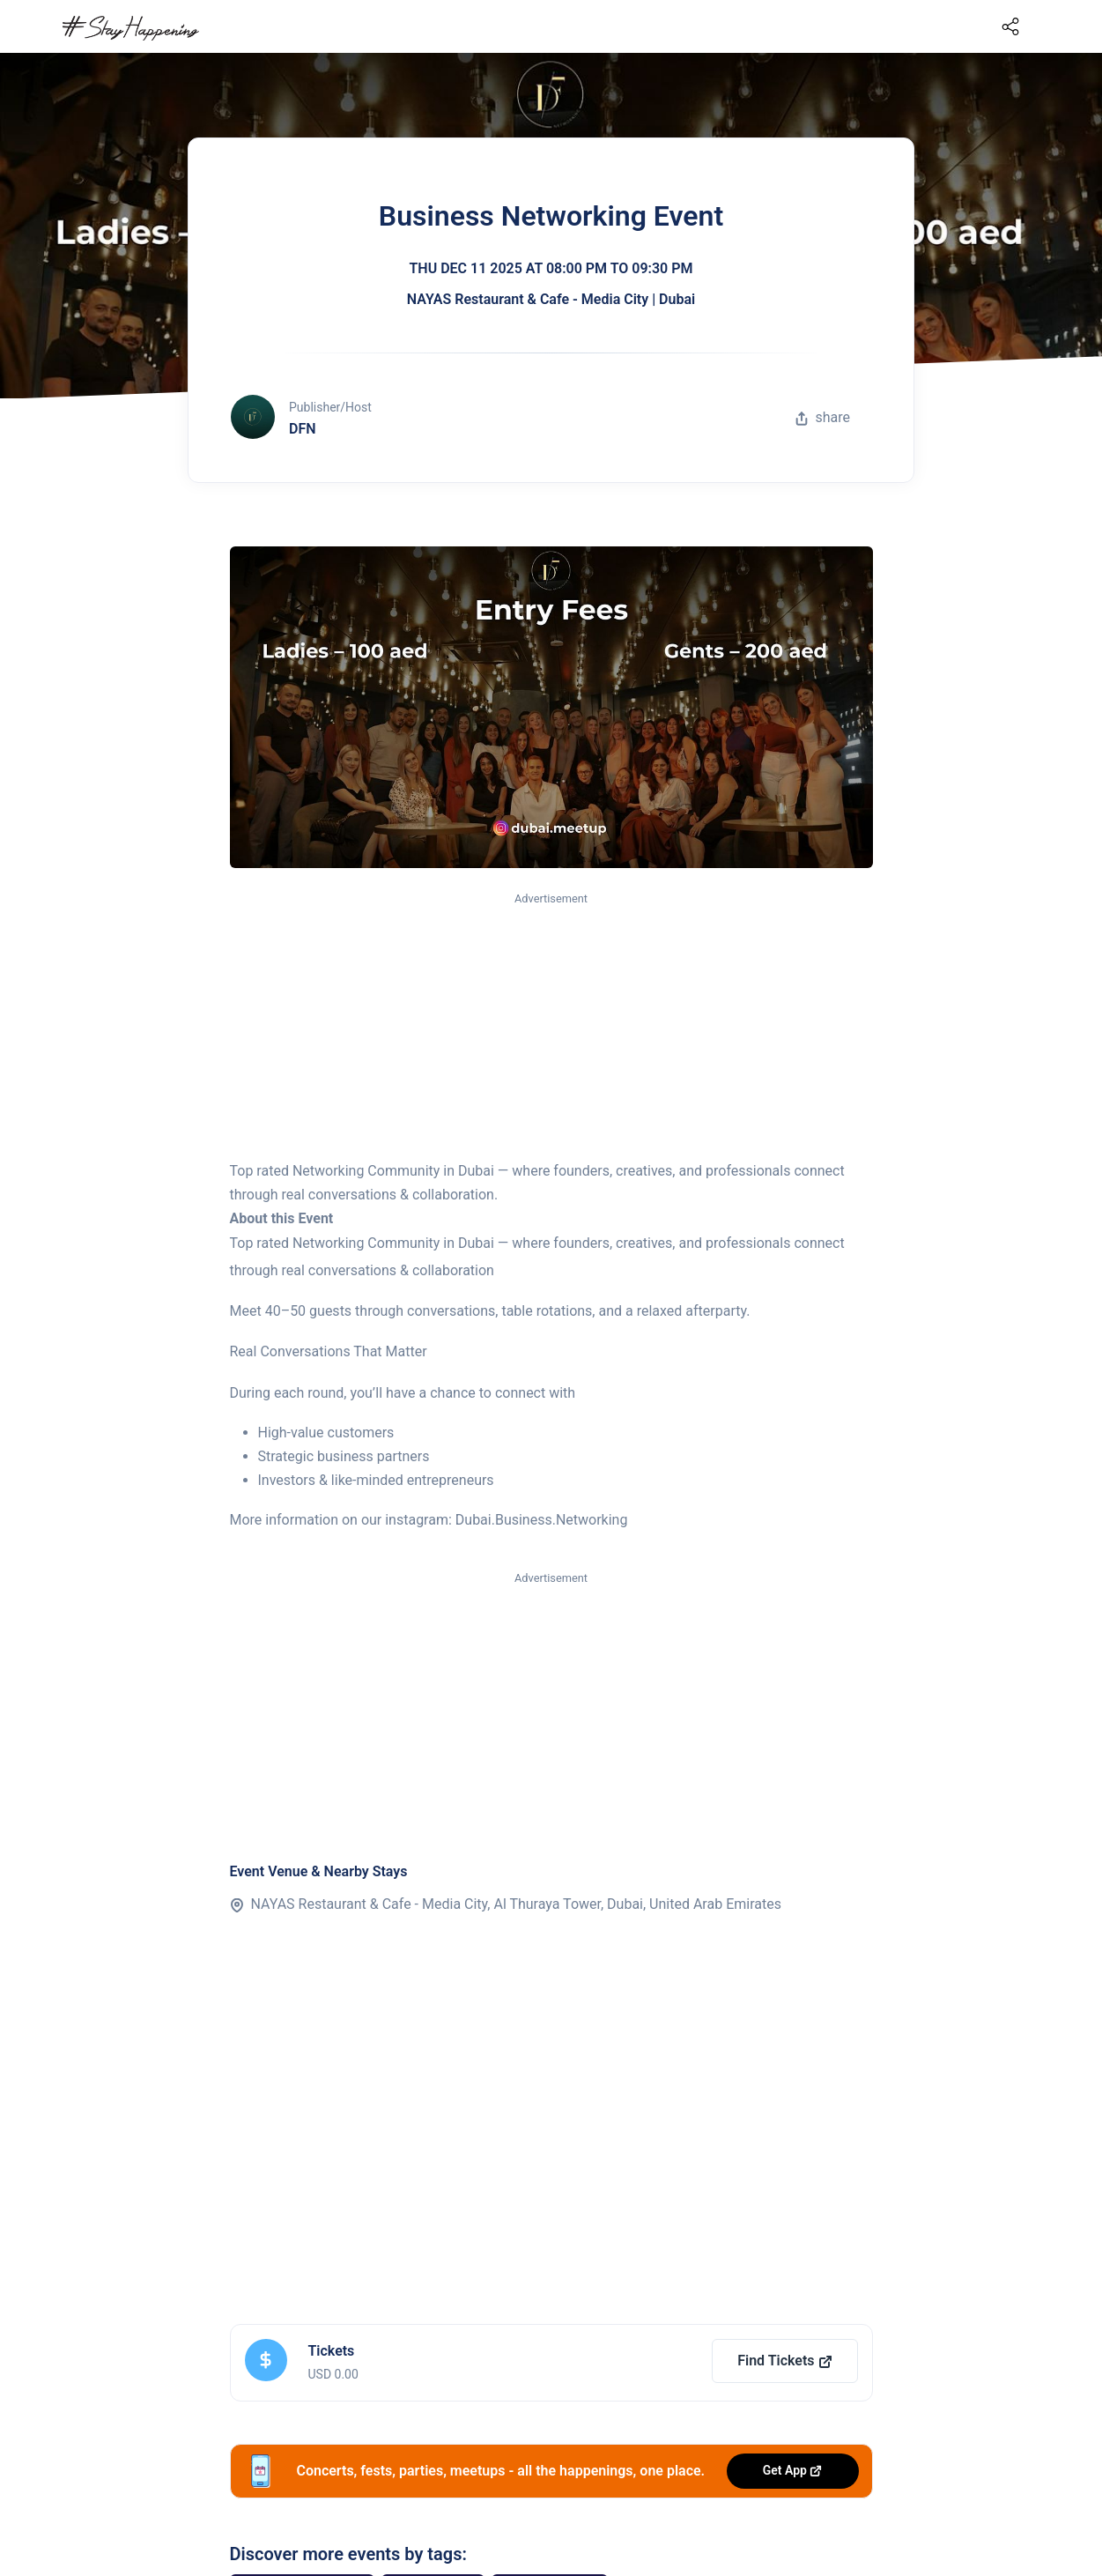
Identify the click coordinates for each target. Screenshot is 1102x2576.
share (823, 417)
